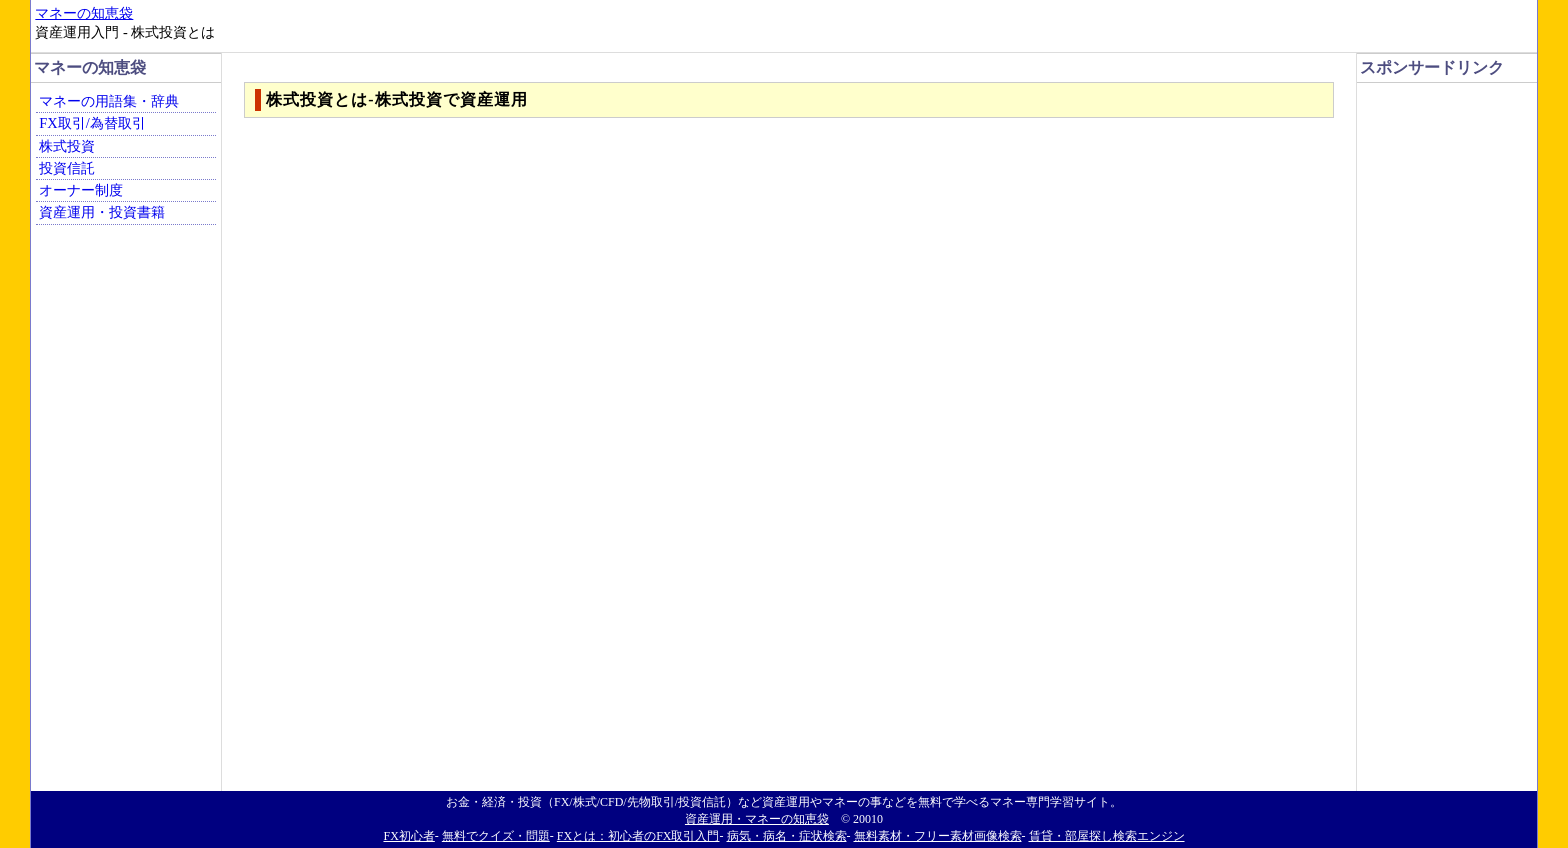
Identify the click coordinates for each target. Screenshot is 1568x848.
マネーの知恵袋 (84, 13)
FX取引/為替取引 (92, 123)
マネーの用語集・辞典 (109, 101)
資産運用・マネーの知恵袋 (757, 819)
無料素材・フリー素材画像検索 (938, 836)
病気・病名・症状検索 (787, 836)
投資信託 (67, 168)
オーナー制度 (81, 190)
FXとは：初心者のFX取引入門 (638, 836)
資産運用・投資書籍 (102, 212)
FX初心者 (408, 836)
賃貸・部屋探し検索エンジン (1107, 836)
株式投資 (67, 146)
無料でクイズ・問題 (496, 836)
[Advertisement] (1442, 136)
